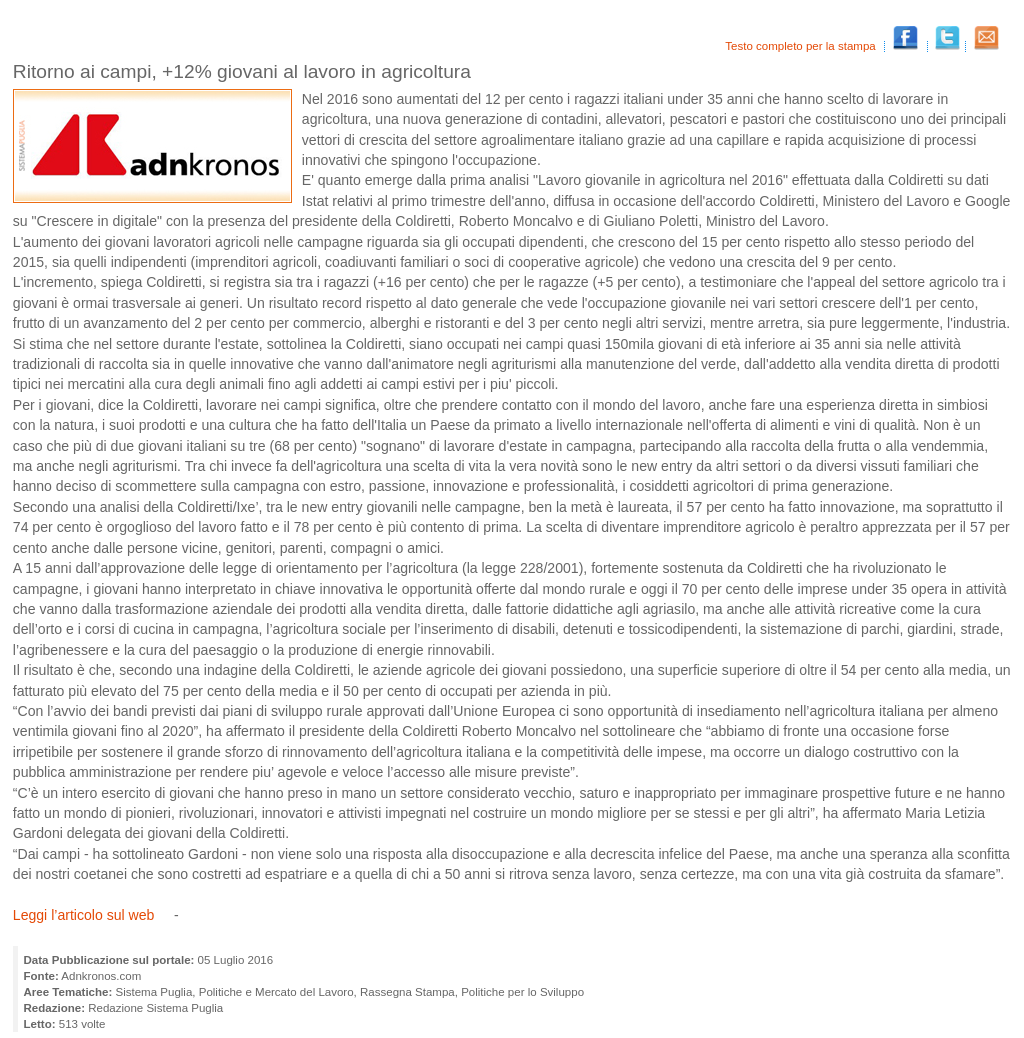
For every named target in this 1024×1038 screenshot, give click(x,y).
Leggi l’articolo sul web (86, 915)
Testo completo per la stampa (802, 46)
